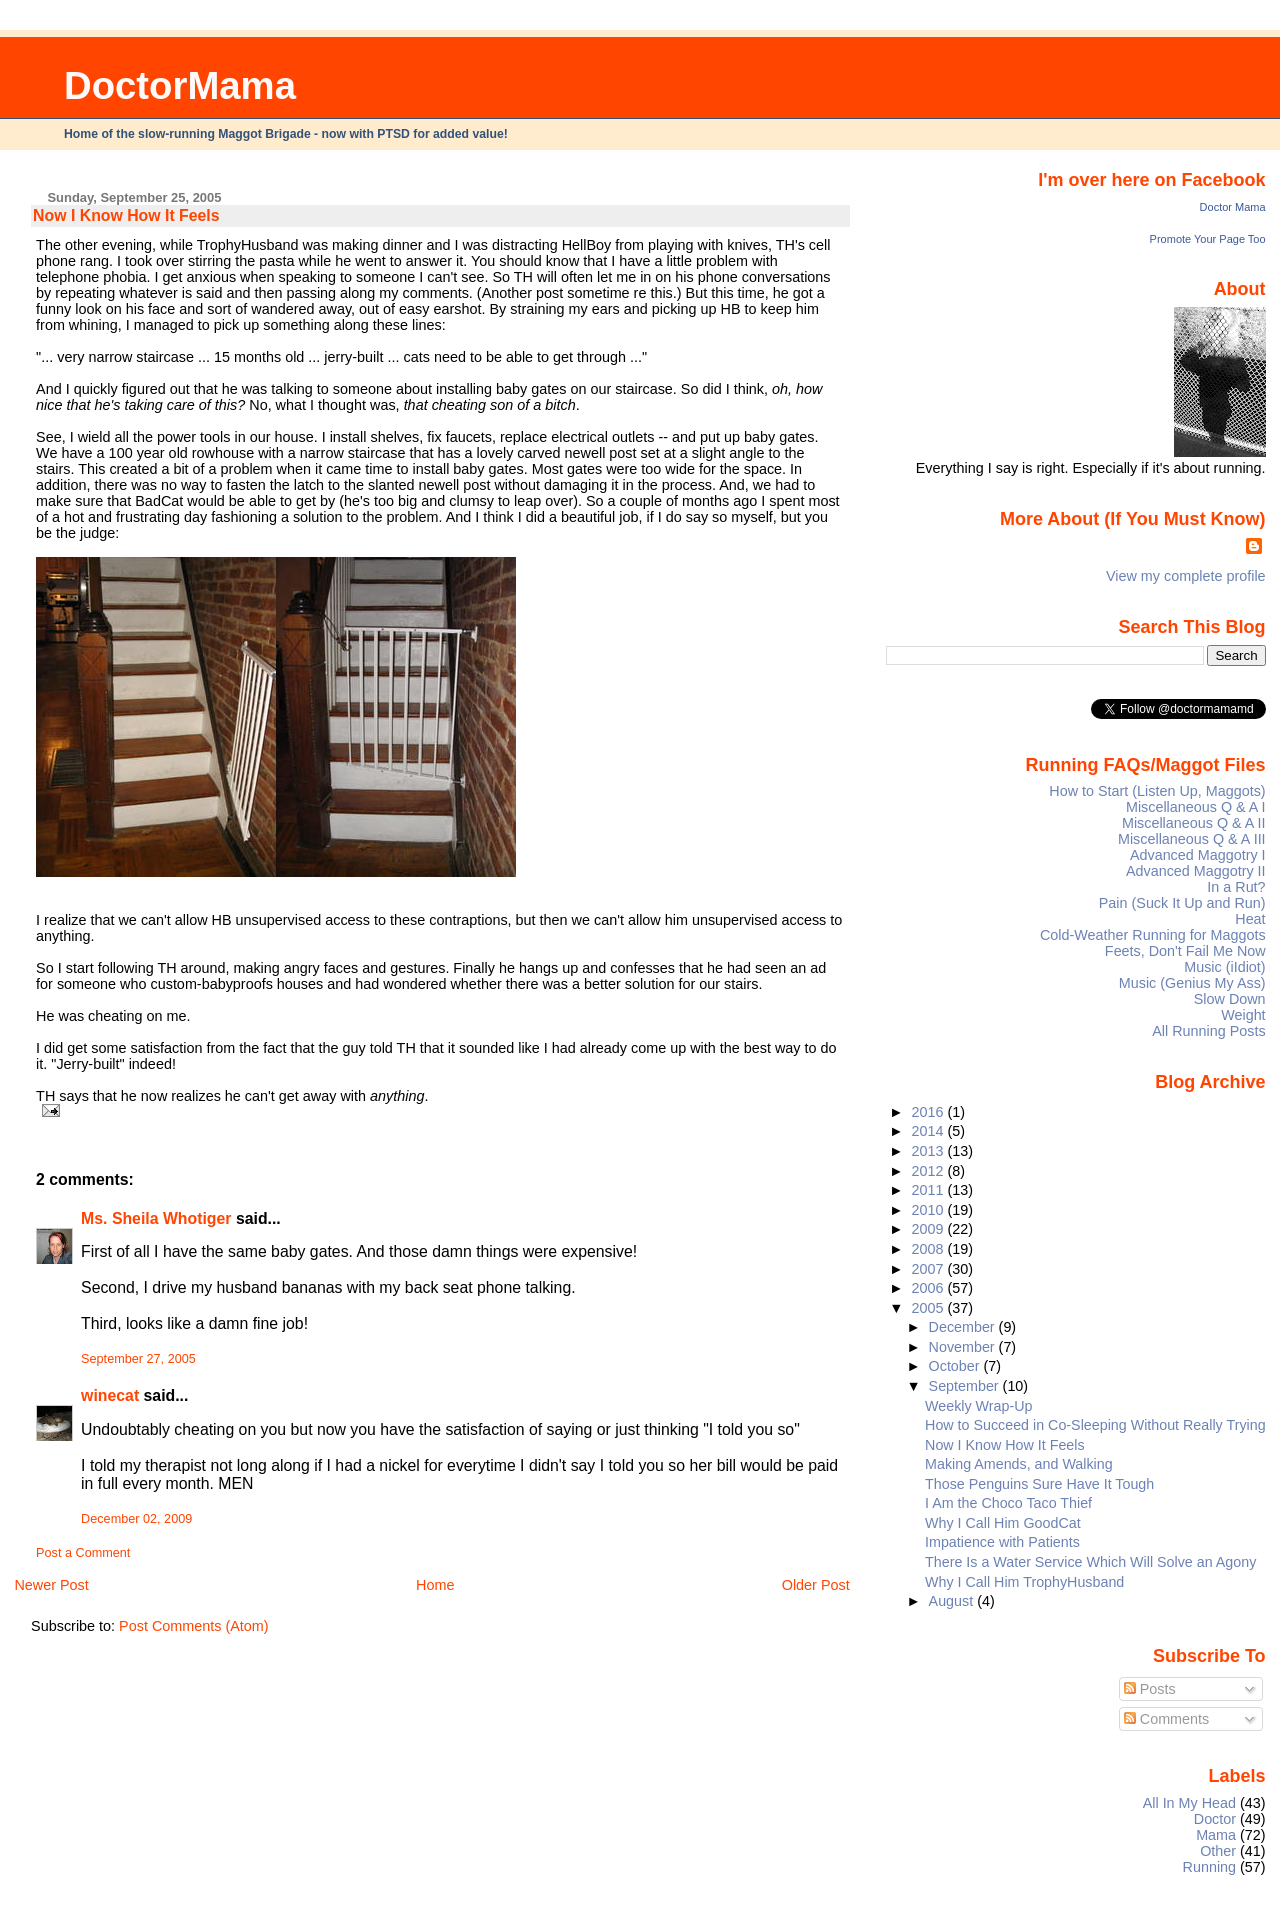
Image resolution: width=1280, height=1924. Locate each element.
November (964, 1347)
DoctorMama (180, 85)
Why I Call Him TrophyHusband (1024, 1582)
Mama (1216, 1835)
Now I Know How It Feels (126, 215)
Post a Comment (83, 1553)
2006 (930, 1288)
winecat (110, 1395)
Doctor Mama (1233, 207)
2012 (930, 1171)
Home (435, 1585)
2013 (930, 1151)
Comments (1167, 1719)
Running (1210, 1867)
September (966, 1386)
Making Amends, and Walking (1019, 1464)
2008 (930, 1249)
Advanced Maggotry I (1198, 855)
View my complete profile (1186, 576)
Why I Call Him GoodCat (1003, 1523)
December (964, 1327)
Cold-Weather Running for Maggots (1153, 935)
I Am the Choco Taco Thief (1008, 1503)
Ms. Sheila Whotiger (156, 1218)
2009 (930, 1229)
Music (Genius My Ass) (1192, 983)
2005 (930, 1308)
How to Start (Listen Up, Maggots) (1157, 791)
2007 (930, 1269)
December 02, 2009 (136, 1519)
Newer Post (51, 1585)
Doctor (1215, 1819)
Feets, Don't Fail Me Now (1185, 951)
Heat (1250, 919)
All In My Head (1189, 1803)
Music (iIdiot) (1224, 967)
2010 (930, 1210)
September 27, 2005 (138, 1359)
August (953, 1601)
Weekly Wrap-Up (978, 1406)
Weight (1243, 1015)
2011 (930, 1190)
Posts (1150, 1689)
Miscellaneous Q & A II (1194, 823)
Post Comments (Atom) (194, 1626)
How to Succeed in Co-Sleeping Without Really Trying (1095, 1425)
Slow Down (1230, 999)
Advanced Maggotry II (1196, 871)
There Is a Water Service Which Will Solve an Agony (1090, 1562)
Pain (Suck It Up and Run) (1182, 903)
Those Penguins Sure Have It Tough (1039, 1484)
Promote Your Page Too (1208, 239)
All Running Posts (1208, 1031)
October (956, 1366)
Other (1218, 1851)
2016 (930, 1112)
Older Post (816, 1585)
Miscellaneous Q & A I (1196, 807)
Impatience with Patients (1002, 1542)
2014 (930, 1131)
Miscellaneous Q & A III (1192, 839)
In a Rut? (1236, 887)
